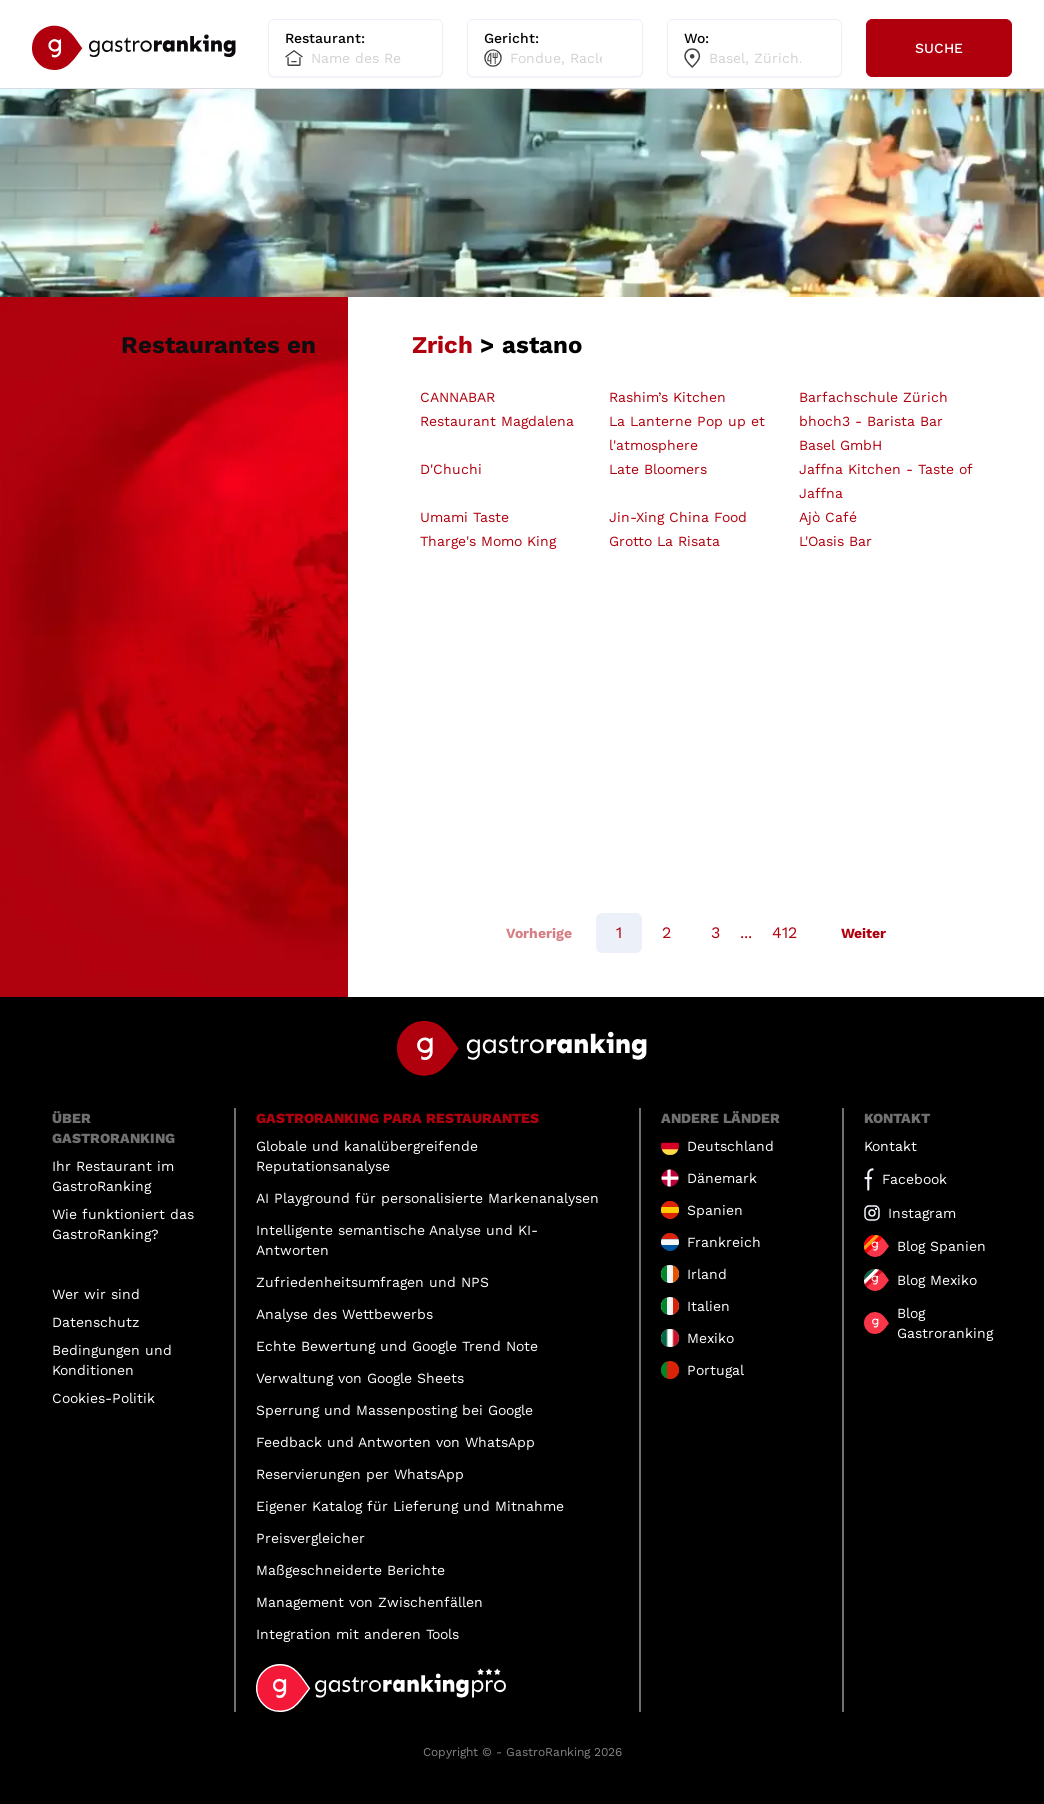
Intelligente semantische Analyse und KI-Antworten (397, 1240)
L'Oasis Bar (835, 541)
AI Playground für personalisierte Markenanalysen (427, 1198)
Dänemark (722, 1178)
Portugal (715, 1370)
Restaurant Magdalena (497, 421)
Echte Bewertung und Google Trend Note (397, 1346)
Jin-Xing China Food (678, 517)
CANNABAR (457, 397)
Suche (939, 48)
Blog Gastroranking (945, 1323)
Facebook (914, 1179)
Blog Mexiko (937, 1280)
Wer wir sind (96, 1294)
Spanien (715, 1210)
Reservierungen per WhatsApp (360, 1474)
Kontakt (890, 1146)
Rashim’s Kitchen (667, 397)
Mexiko (710, 1338)
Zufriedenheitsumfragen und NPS (372, 1282)
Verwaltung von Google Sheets (360, 1378)
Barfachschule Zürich (873, 397)
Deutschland (730, 1146)
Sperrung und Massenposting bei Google (394, 1410)
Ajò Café (828, 517)
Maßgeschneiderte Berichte (350, 1570)
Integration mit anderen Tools (357, 1634)
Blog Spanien (941, 1246)
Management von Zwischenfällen (369, 1602)
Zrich (442, 345)
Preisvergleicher (310, 1538)
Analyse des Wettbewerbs (344, 1314)
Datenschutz (95, 1322)
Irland (707, 1274)
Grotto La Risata (664, 541)
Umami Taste (464, 517)
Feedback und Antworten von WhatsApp (395, 1442)
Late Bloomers (658, 469)
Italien (708, 1306)
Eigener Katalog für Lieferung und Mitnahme (410, 1506)
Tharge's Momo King (488, 541)
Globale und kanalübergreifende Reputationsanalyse (367, 1156)
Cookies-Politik (103, 1398)
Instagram (922, 1213)
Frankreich (724, 1242)
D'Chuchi (451, 469)
